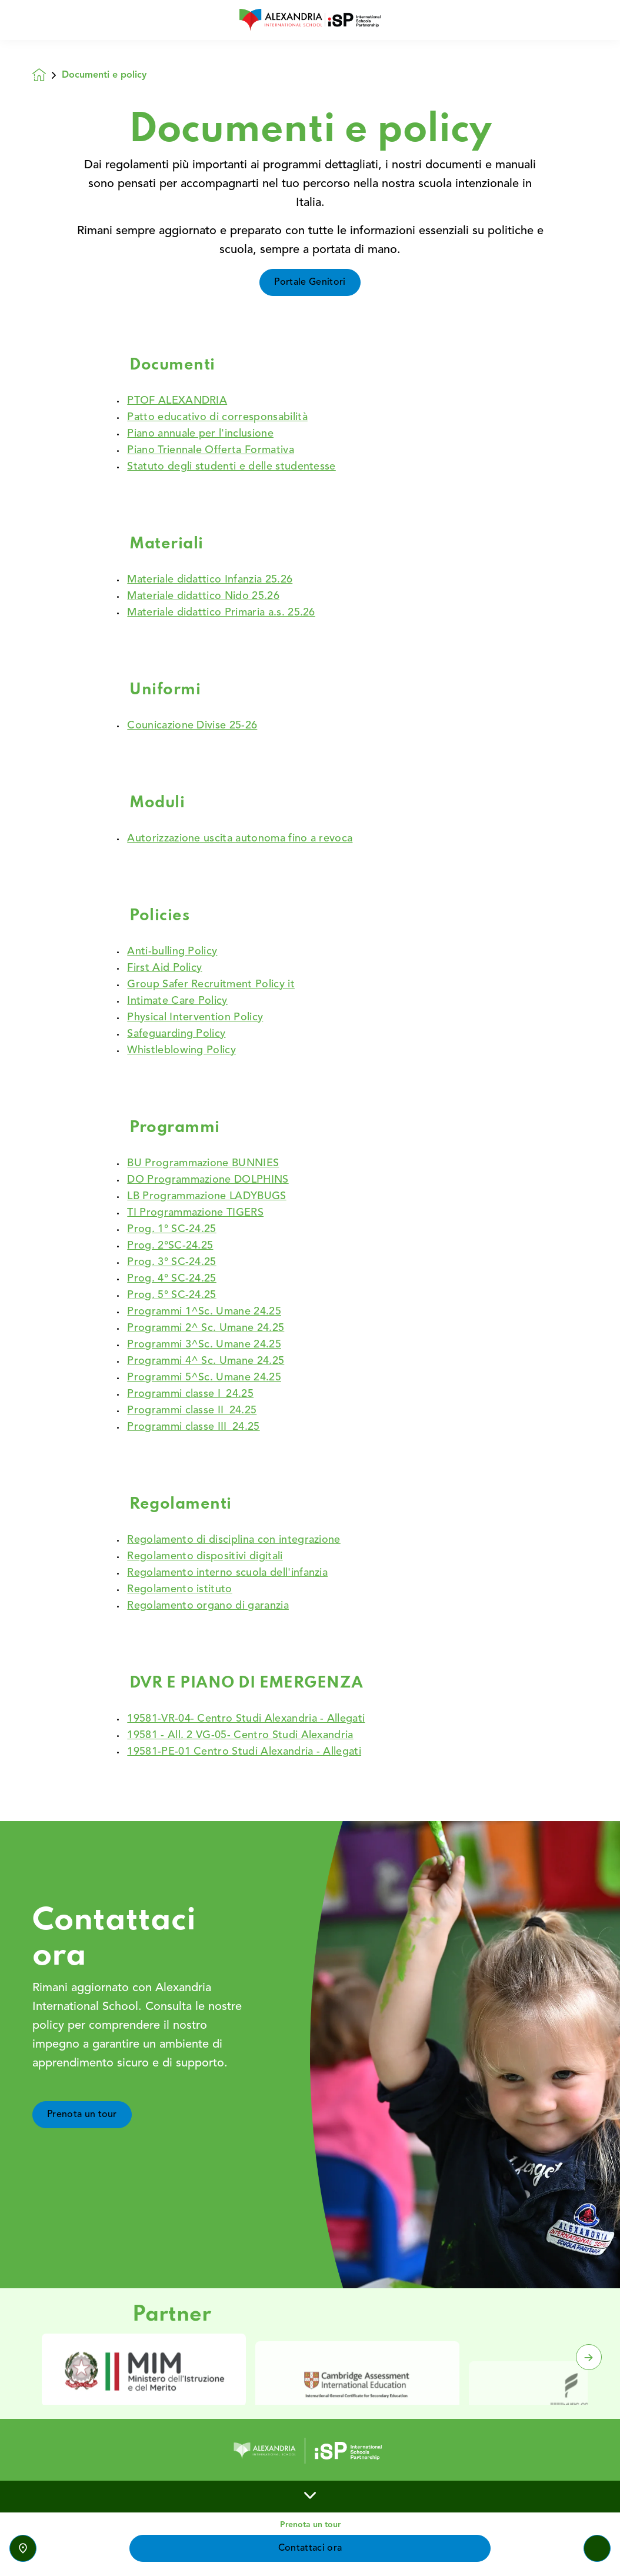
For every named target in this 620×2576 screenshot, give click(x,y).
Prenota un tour (82, 2135)
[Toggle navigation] (597, 2548)
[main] (310, 1308)
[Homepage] (47, 75)
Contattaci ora (310, 2548)
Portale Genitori (309, 282)
